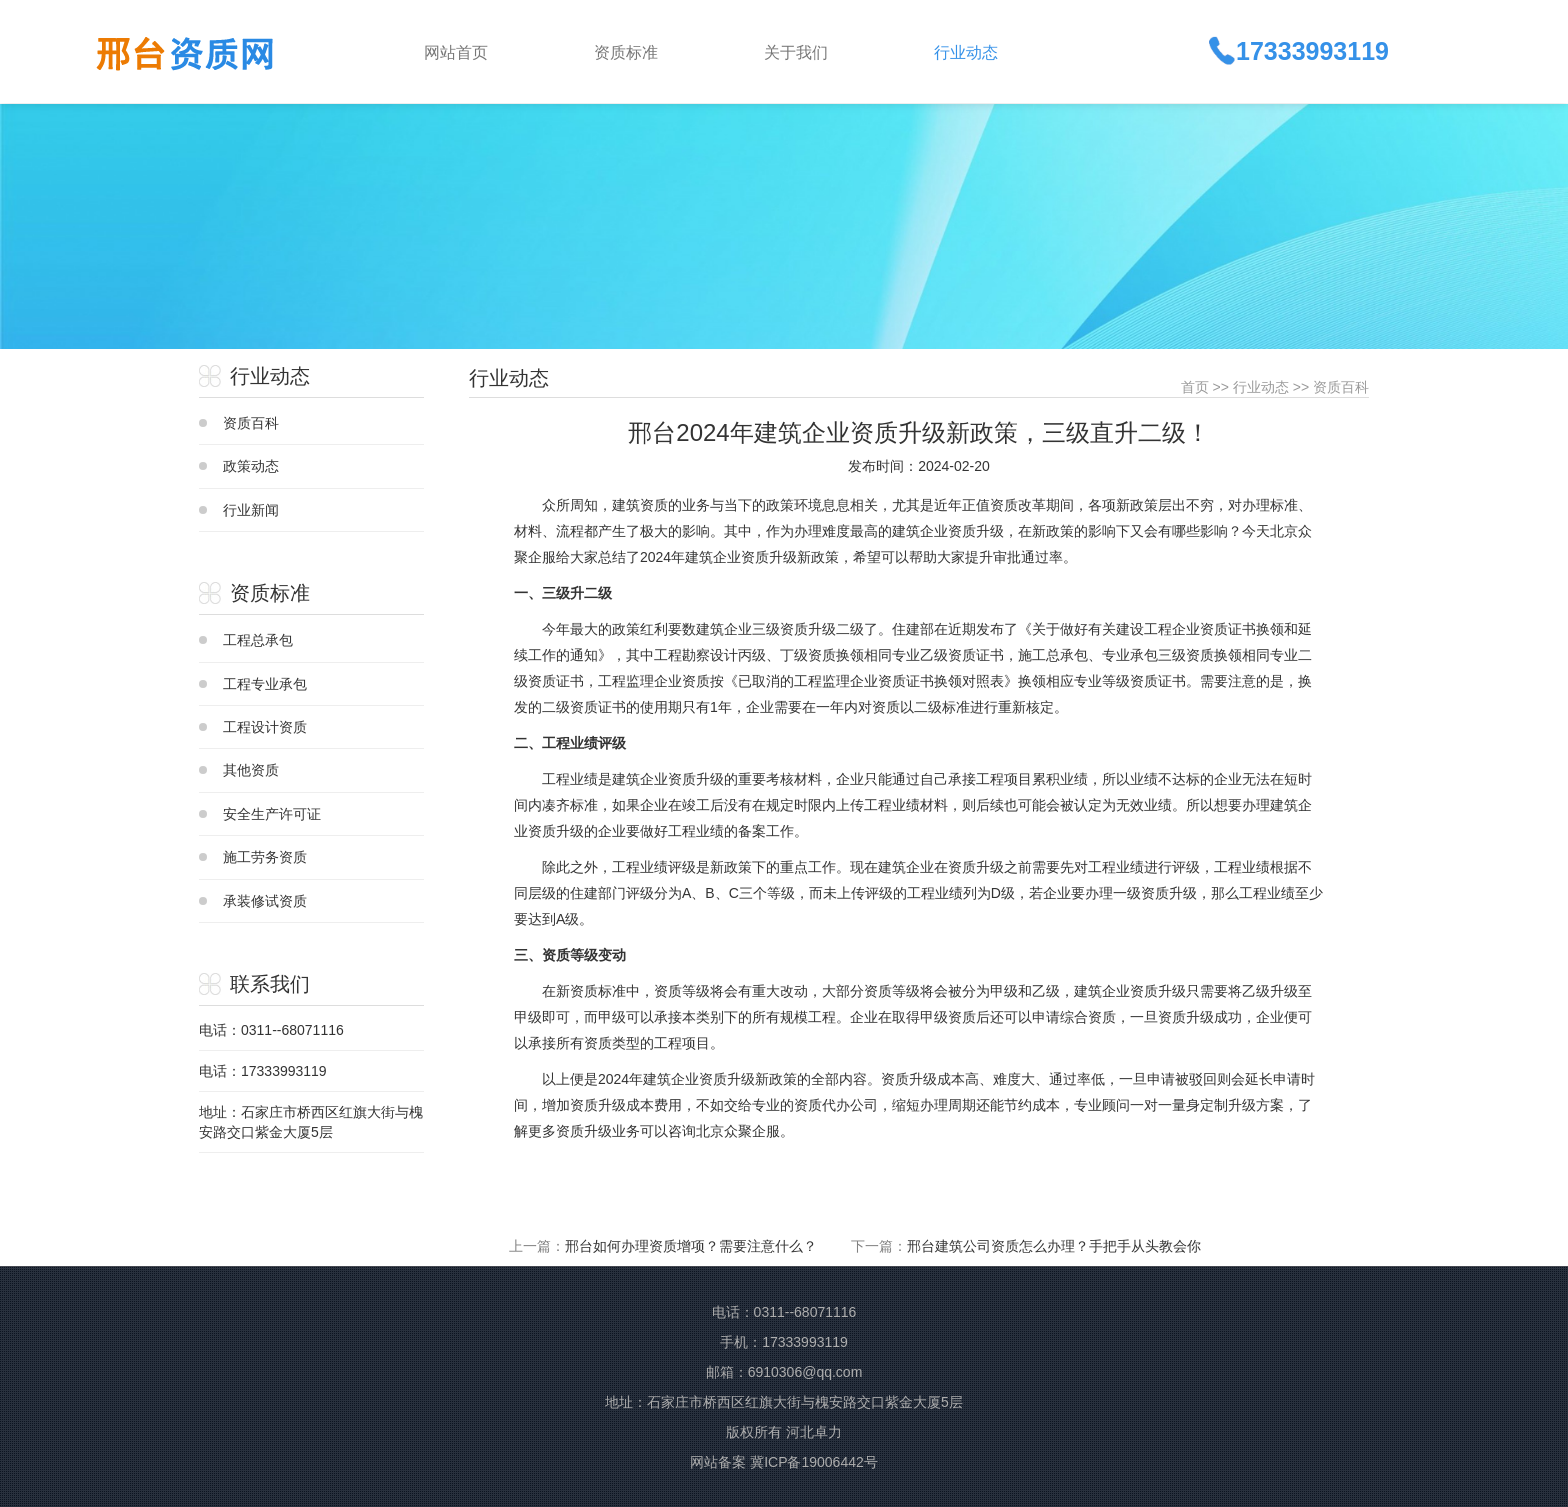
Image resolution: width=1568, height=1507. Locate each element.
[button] (663, 51)
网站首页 (456, 52)
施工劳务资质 (265, 857)
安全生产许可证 (272, 814)
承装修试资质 (265, 901)
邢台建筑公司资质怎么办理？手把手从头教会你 (1054, 1246)
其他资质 (251, 770)
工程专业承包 (265, 684)
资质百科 (251, 423)
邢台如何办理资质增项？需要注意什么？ (691, 1246)
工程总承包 (258, 640)
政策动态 (251, 466)
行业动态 (1261, 387)
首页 (1195, 387)
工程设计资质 (265, 727)
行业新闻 (251, 510)
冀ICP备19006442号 (814, 1462)
